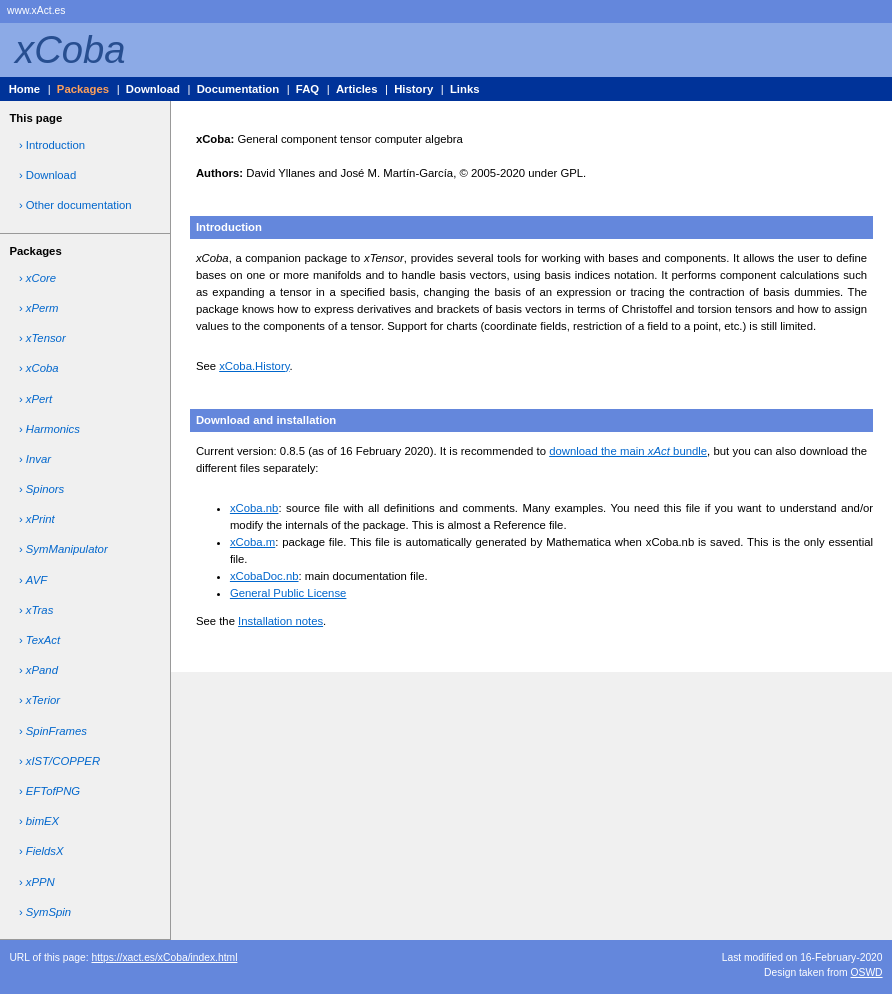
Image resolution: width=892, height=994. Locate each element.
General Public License (288, 593)
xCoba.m (252, 542)
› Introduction (52, 145)
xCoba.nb (254, 508)
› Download (47, 175)
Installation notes (280, 621)
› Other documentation (75, 205)
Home (24, 89)
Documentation (238, 89)
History (413, 89)
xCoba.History (254, 366)
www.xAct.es (36, 10)
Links (465, 89)
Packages (83, 89)
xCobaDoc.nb (264, 576)
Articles (357, 89)
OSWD (867, 972)
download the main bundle (628, 451)
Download (153, 89)
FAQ (307, 89)
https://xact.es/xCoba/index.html (164, 957)
